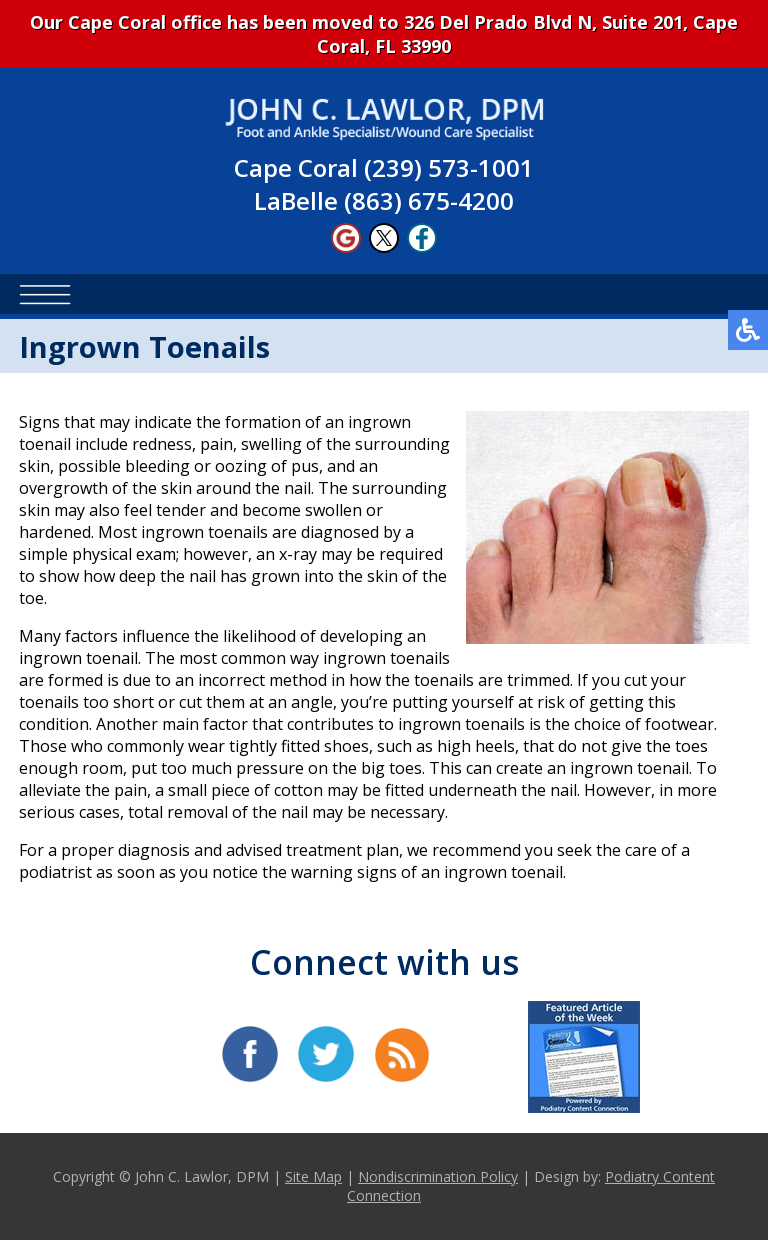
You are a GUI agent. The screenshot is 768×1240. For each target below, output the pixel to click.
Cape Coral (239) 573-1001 (384, 167)
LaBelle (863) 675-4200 (384, 200)
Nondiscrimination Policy (438, 1176)
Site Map (313, 1176)
